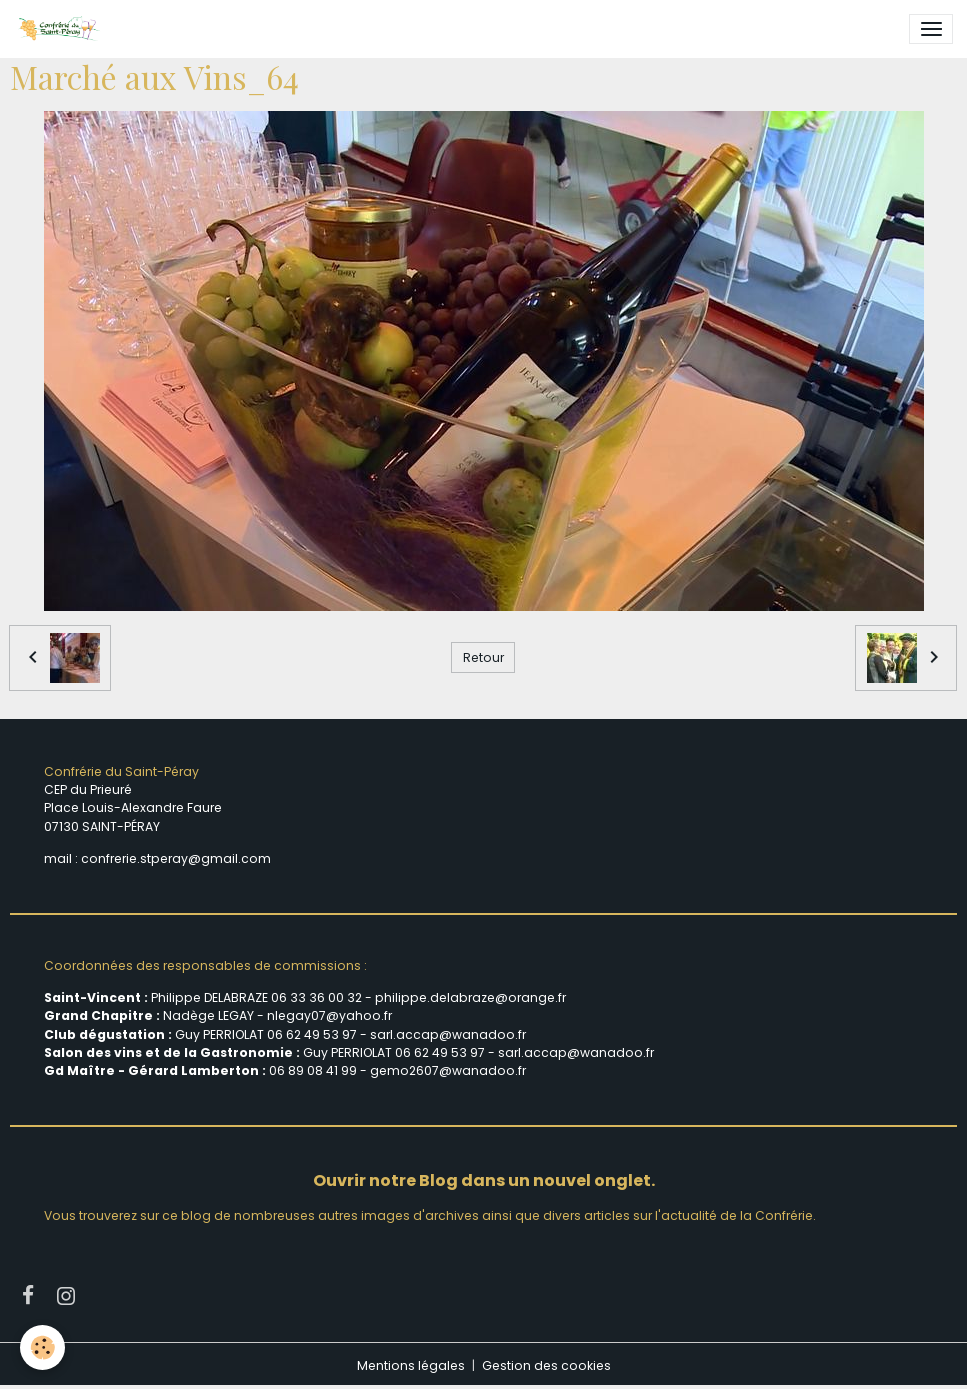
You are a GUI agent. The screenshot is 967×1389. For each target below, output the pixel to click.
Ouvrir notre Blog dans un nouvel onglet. (484, 1180)
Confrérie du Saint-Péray (121, 771)
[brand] (62, 29)
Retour (483, 657)
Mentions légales (411, 1365)
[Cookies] (42, 1347)
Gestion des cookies (546, 1365)
